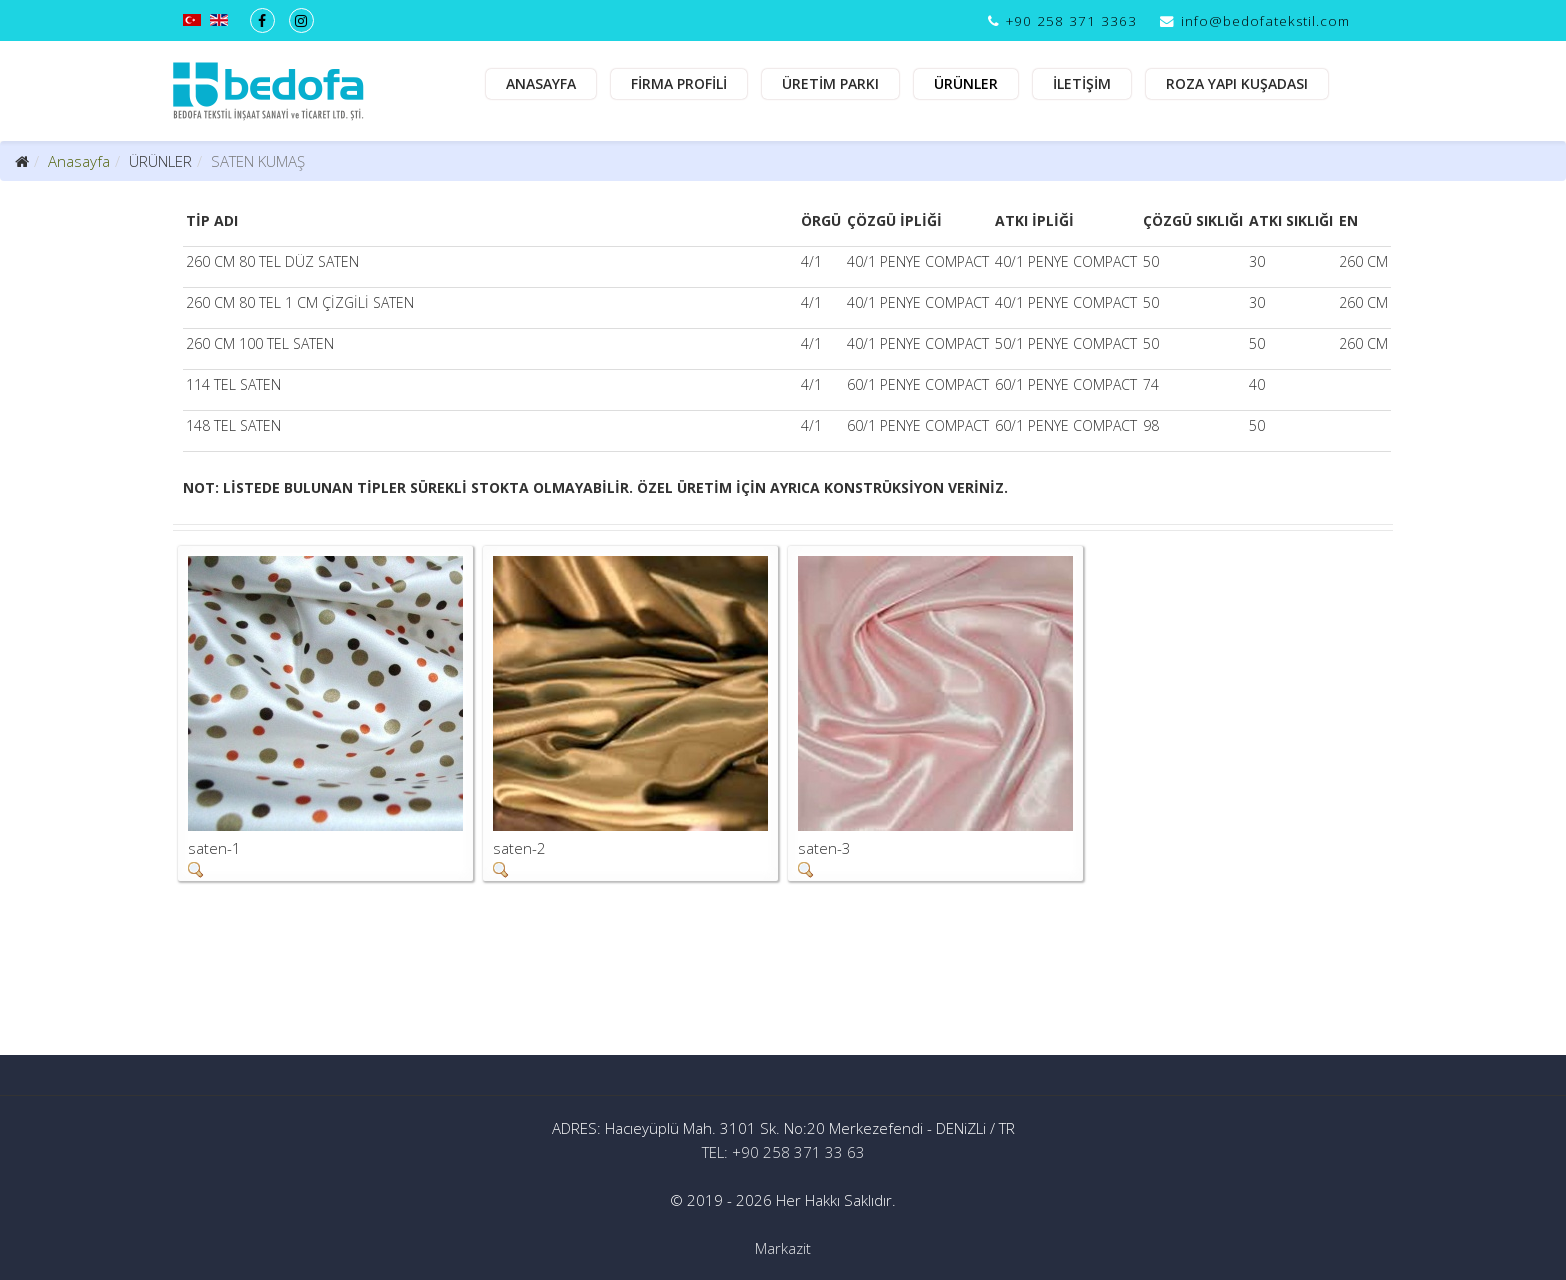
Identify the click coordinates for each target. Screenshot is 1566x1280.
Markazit (783, 1248)
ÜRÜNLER (966, 83)
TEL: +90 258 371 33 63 (783, 1152)
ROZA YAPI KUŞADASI (1237, 83)
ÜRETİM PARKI (830, 83)
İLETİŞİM (1082, 83)
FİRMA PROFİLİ (679, 83)
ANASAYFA (541, 83)
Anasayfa (79, 161)
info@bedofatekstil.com (1265, 21)
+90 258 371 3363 (1071, 21)
